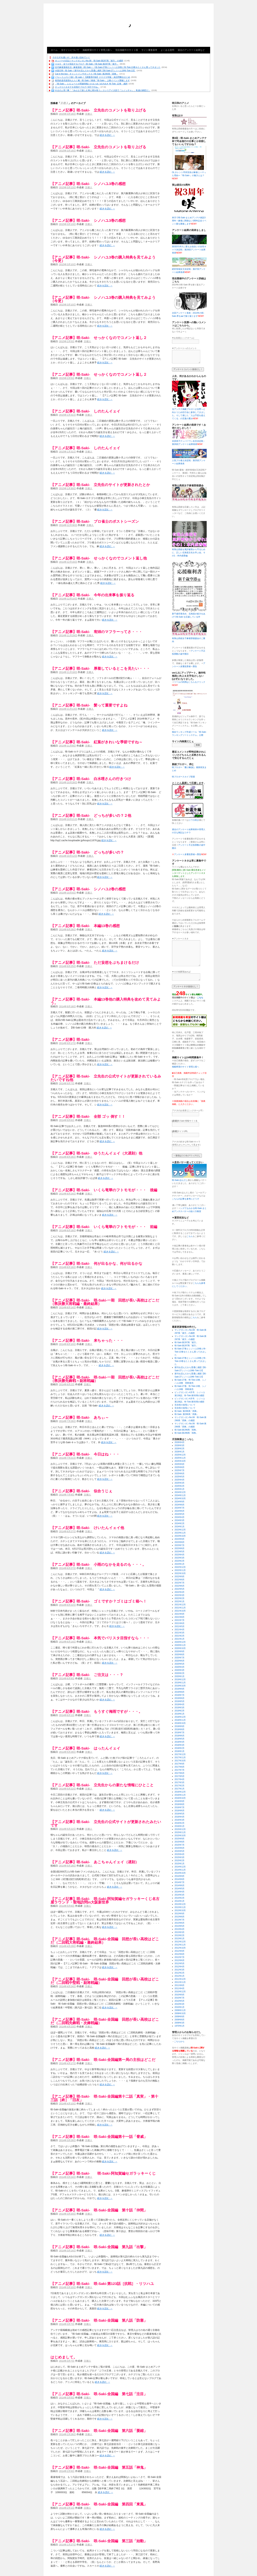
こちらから (179, 2041)
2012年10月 (180, 1948)
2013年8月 (179, 1916)
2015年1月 (179, 1863)
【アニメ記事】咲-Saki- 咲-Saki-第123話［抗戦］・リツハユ (102, 2284)
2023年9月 (179, 1539)
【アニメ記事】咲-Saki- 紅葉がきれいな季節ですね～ (96, 742)
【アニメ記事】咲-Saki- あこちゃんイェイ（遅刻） (94, 1862)
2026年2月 (179, 1448)
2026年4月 (179, 1442)
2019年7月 (179, 1695)
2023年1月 (179, 1564)
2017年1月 (179, 1788)
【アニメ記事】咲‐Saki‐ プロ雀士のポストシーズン (94, 521)
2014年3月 (179, 1895)
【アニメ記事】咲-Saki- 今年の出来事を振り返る (92, 595)
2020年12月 (180, 1642)
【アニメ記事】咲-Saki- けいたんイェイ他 (87, 1528)
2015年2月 (179, 1860)
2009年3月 (179, 2023)
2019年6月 (179, 1698)
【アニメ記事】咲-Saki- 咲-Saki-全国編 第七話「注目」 (98, 2394)
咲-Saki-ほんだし (180, 1180)
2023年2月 (179, 1561)
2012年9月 (179, 1951)
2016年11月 (180, 1795)
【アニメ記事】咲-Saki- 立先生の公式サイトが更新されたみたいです (105, 1823)
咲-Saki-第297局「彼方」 (186, 1342)
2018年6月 (179, 1735)
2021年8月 (179, 1617)
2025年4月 (179, 1480)
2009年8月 (179, 2019)
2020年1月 (179, 1676)
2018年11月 (180, 1720)
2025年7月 (179, 1470)
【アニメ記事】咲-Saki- (72, 1039)
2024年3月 (179, 1520)
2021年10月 (180, 1611)
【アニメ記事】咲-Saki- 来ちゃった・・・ (87, 1340)
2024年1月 (179, 1526)
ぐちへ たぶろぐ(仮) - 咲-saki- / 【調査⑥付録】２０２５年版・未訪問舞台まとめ (92, 77)
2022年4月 (179, 1592)
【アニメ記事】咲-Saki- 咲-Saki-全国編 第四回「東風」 (98, 2504)
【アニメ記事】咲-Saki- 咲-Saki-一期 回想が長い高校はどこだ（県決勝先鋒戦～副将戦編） (104, 1379)
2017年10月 (180, 1760)
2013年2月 (179, 1935)
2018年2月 (179, 1748)
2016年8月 (179, 1804)
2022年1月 (179, 1601)
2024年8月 (179, 1505)
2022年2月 (179, 1598)
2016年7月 (179, 1807)
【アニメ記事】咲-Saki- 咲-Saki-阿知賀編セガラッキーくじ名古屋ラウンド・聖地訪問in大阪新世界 (104, 1900)
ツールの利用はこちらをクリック (189, 682)
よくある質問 (167, 50)
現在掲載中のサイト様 (126, 50)
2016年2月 (179, 1823)
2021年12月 (180, 1604)
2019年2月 (179, 1710)
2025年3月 (179, 1483)
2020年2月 (179, 1673)
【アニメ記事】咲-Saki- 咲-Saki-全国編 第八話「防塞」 (98, 2320)
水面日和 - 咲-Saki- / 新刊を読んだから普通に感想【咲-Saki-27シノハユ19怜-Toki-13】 (95, 70)
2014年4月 (179, 1891)
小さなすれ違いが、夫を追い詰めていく (71, 57)
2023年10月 (180, 1536)
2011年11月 (180, 1982)
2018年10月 (180, 1723)
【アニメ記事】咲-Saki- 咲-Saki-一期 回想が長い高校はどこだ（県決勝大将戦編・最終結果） (104, 1302)
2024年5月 (179, 1514)
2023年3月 (179, 1558)
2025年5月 (179, 1476)
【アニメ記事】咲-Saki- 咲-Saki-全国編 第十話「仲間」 (98, 2210)
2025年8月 (179, 1467)
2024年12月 (180, 1492)
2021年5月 (179, 1626)
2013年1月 (179, 1938)
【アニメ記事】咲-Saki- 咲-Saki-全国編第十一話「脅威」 (98, 2137)
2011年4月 (179, 1988)
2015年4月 (179, 1854)
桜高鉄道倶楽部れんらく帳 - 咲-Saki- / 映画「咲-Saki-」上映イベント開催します (92, 80)
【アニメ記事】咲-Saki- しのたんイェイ (85, 411)
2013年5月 (179, 1926)
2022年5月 (179, 1589)
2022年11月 (180, 1570)
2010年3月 (179, 2004)
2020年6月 (179, 1661)
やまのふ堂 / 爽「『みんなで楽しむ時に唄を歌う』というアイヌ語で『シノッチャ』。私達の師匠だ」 (102, 90)
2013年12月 (180, 1904)
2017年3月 (179, 1782)
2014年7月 (179, 1882)
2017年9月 (179, 1764)
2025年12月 (180, 1455)
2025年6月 (179, 1473)
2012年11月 (180, 1945)
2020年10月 (180, 1648)
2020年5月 (179, 1664)
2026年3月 (179, 1445)
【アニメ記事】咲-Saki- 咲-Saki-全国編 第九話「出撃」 (98, 2247)
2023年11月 (180, 1533)
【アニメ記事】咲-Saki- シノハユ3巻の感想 (88, 184)
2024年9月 (179, 1501)
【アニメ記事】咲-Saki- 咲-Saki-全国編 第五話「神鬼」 (98, 2467)
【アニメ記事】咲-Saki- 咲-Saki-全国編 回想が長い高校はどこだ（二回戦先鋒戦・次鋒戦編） (104, 2021)
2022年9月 (179, 1576)
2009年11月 (180, 2010)
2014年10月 (180, 1873)
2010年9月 (179, 1994)
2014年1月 (179, 1901)
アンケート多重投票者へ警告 (187, 854)
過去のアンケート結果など (191, 50)
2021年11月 (180, 1607)
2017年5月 (179, 1776)
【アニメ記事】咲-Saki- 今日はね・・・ (85, 1454)
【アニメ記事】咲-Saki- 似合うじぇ (81, 1491)
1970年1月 (179, 2026)
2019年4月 (179, 1704)
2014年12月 (180, 1867)
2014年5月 (179, 1888)
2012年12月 (180, 1941)
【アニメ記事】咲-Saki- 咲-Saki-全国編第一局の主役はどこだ (102, 2060)
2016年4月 (179, 1817)
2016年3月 (179, 1820)
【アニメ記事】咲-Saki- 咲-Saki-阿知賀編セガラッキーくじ (103, 2173)
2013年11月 (180, 1907)
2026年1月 (179, 1451)
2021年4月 (179, 1629)
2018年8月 (179, 1729)
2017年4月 (179, 1779)
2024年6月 (179, 1511)
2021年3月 (179, 1632)
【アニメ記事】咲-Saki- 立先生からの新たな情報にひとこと (102, 1785)
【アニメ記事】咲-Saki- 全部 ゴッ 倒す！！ (87, 1116)
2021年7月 (179, 1620)
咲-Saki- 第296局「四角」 (187, 1411)
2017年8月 (179, 1767)
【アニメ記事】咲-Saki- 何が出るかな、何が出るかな (96, 1263)
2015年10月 (180, 1835)
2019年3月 (179, 1707)
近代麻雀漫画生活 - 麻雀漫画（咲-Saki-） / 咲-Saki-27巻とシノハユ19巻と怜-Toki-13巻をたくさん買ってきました (108, 67)
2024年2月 (179, 1523)
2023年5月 (179, 1551)
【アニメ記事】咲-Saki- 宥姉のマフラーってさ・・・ (96, 632)
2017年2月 (179, 1785)
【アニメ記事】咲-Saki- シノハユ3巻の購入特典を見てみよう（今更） (103, 259)
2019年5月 (179, 1701)
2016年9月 (179, 1801)
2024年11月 (180, 1495)
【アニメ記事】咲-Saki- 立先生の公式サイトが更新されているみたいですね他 (105, 1078)
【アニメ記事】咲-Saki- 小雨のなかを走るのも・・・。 (98, 1564)
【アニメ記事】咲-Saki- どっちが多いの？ (87, 852)
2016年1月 (179, 1826)
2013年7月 (179, 1920)
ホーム (54, 50)
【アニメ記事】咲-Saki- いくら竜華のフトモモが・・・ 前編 (103, 1227)
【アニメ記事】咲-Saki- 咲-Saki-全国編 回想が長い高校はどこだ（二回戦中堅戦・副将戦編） (104, 1981)
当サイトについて (70, 50)
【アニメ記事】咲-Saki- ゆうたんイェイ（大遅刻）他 (96, 1153)
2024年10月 (180, 1498)
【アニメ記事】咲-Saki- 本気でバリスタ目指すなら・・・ (100, 1638)
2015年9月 (179, 1838)
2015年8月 (179, 1842)
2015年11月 (180, 1832)
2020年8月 (179, 1654)
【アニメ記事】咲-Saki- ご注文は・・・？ (86, 1675)
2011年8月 (179, 1985)
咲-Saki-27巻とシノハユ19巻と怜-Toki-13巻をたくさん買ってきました (190, 1351)
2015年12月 (180, 1829)
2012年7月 (179, 1957)
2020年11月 (180, 1645)
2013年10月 (180, 1910)
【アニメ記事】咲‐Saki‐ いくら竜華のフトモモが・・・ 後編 (103, 1190)
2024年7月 (179, 1508)
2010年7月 (179, 1998)
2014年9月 (179, 1876)
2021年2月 (179, 1636)
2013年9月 (179, 1913)
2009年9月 (179, 2016)
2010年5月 (179, 2001)
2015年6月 (179, 1848)
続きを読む (107, 135)
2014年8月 (179, 1879)
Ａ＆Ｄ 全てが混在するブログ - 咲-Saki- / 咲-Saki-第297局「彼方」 (87, 64)
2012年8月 (179, 1954)
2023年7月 (179, 1545)
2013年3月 (179, 1932)
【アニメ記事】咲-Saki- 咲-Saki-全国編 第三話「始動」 (98, 2541)
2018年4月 (179, 1742)
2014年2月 (179, 1898)
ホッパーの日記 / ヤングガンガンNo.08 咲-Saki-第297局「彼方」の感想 (89, 60)
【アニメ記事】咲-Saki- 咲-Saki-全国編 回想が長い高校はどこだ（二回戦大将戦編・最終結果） (104, 1940)
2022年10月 (180, 1573)
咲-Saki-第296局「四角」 (186, 1430)
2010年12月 (180, 1991)
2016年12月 (180, 1792)
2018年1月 (179, 1751)
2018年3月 (179, 1745)
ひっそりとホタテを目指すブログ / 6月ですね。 (77, 87)
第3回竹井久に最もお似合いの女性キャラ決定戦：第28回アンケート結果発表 (189, 249)
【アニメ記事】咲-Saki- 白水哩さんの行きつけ (90, 779)
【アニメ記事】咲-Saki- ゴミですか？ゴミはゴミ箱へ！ (98, 1601)
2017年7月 (179, 1770)
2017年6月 (179, 1773)
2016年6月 (179, 1810)
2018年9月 (179, 1726)
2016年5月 (179, 1813)
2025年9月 (179, 1464)
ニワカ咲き (194, 820)
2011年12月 (180, 1979)
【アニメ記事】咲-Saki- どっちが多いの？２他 (90, 815)
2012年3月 (179, 1969)
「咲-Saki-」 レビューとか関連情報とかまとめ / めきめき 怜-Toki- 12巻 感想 (91, 84)
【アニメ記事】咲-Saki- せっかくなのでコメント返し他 (98, 558)
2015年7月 (179, 1845)
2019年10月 (180, 1686)
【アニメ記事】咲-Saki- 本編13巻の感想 (85, 926)
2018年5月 (179, 1739)
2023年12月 (180, 1529)
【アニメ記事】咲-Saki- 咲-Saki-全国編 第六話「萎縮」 (98, 2431)
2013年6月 (179, 1923)
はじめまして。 (63, 2357)
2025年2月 (179, 1486)
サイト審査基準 (149, 50)
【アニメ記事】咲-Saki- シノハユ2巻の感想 (88, 889)
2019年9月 (179, 1689)
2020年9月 (179, 1651)
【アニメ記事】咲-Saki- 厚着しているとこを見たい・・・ (100, 668)
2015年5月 (179, 1851)
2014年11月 (180, 1870)
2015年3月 (179, 1857)
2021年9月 (179, 1614)
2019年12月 (180, 1679)
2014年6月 (179, 1885)
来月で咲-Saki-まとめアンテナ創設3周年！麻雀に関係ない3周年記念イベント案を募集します (189, 220)
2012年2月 (179, 1973)
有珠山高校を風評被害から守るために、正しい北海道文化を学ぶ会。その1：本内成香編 (188, 552)
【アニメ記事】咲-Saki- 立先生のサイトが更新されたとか (100, 485)
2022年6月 (179, 1586)
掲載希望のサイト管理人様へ (97, 50)
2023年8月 (179, 1542)
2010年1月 (179, 2007)
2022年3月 (179, 1595)
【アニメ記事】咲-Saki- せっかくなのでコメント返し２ (98, 338)
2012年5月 (179, 1963)
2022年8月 (179, 1579)
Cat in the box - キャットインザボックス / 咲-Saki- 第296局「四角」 (86, 74)
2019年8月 (179, 1692)
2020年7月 (179, 1657)
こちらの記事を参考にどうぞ (185, 1199)
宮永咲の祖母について (185, 1405)
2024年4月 (179, 1517)
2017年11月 (180, 1757)
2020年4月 (179, 1667)
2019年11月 (180, 1682)
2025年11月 (180, 1458)
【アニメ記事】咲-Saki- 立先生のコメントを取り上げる (98, 110)
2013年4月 (179, 1929)
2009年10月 (180, 2013)
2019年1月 (179, 1714)
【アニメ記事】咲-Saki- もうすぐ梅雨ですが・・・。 (96, 1711)
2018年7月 (179, 1732)
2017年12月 (180, 1754)
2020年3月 (179, 1670)
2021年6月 (179, 1623)
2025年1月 (179, 1489)
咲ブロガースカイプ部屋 (183, 777)
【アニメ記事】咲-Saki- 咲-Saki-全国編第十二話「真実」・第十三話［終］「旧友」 (104, 2098)
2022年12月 (180, 1567)
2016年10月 (180, 1798)
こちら (200, 997)
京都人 (64, 103)
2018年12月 (180, 1717)
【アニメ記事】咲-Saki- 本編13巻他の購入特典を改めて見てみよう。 (105, 1001)
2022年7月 (179, 1583)
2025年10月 (180, 1461)
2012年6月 (179, 1960)
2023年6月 (179, 1548)
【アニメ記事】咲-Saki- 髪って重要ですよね (89, 705)
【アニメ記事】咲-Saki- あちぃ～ (79, 1417)
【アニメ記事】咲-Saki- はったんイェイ (85, 1748)
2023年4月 (179, 1554)
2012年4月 (179, 1966)
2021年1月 (179, 1639)
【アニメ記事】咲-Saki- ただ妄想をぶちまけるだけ (94, 962)
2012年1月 (179, 1976)
